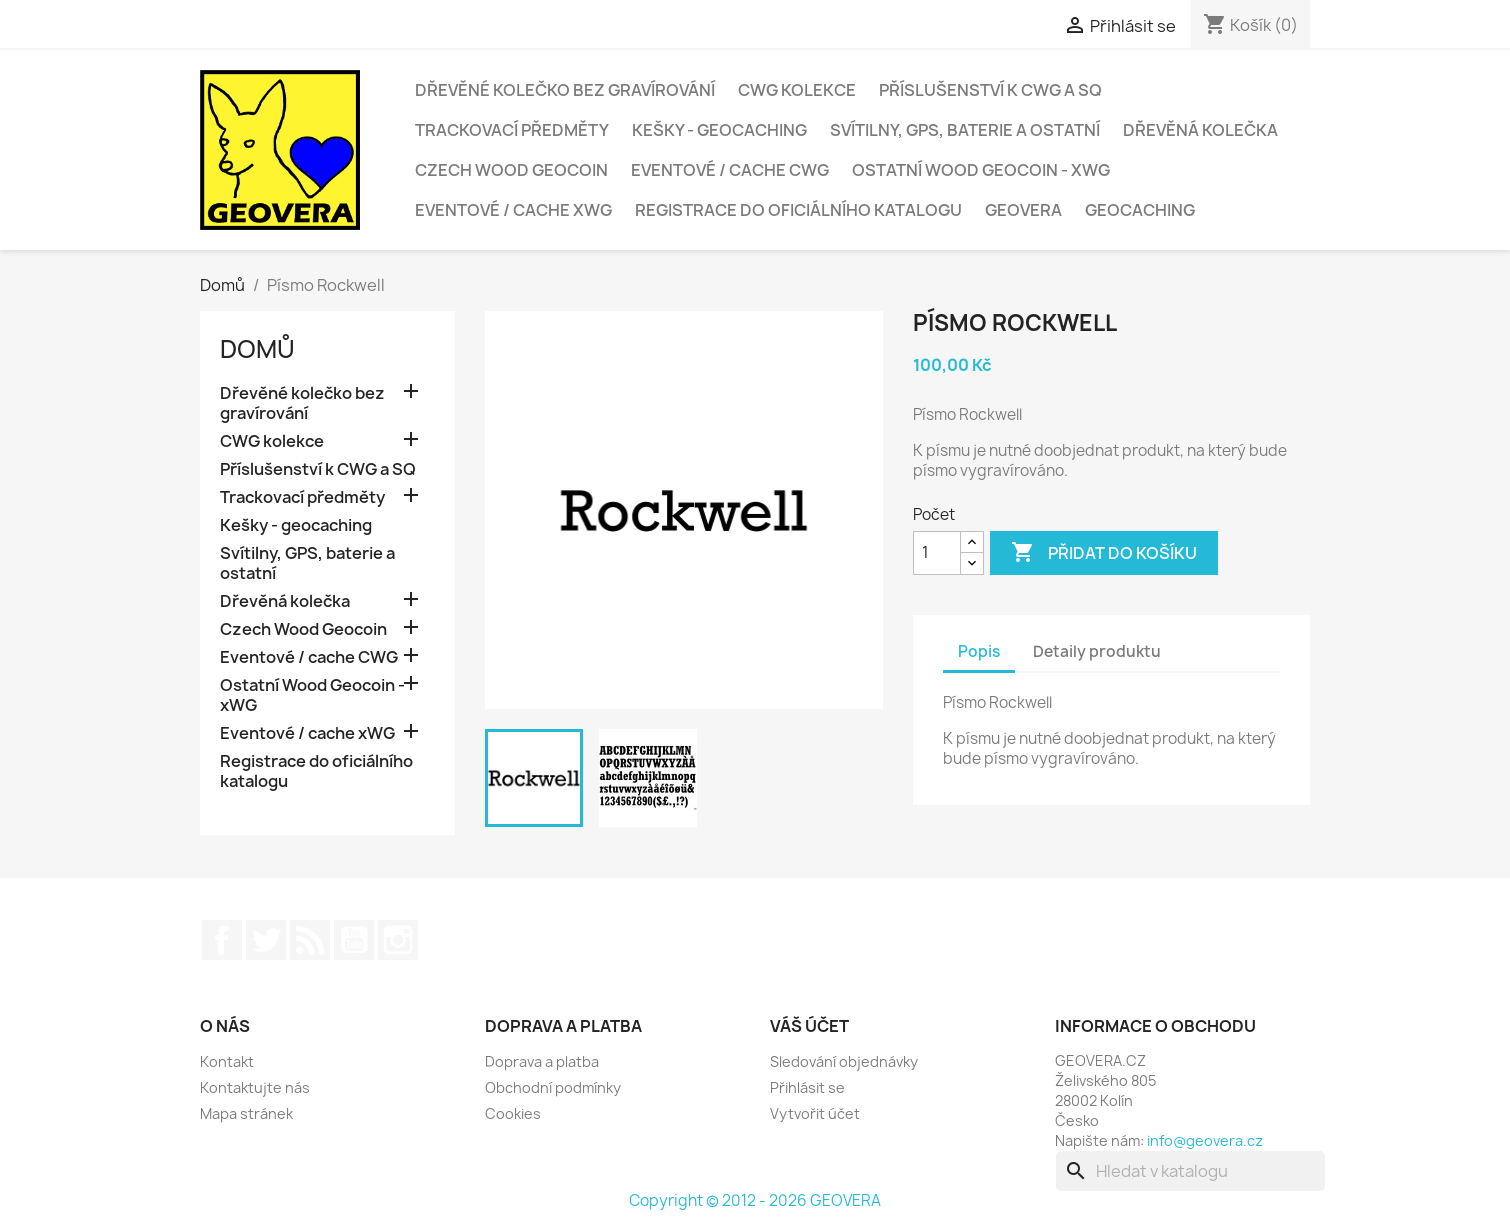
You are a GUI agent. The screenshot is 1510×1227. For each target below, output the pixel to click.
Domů (257, 349)
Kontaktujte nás (255, 1087)
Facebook (222, 940)
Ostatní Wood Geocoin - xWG (981, 170)
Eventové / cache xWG (513, 210)
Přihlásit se (807, 1087)
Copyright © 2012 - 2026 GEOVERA (755, 1200)
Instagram (398, 940)
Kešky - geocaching (719, 130)
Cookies (513, 1113)
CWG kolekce (797, 90)
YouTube (354, 940)
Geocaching (1140, 210)
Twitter (266, 940)
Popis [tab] (979, 651)
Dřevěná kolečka (1200, 130)
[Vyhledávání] (1190, 1171)
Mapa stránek (246, 1113)
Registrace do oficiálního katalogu (798, 210)
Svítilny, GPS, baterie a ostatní (965, 130)
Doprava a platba (542, 1061)
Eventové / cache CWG (730, 170)
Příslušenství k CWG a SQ (990, 90)
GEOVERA (1023, 210)
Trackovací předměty (512, 130)
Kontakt (227, 1061)
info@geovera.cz (1205, 1140)
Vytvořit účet (815, 1113)
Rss (310, 940)
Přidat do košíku (1104, 553)
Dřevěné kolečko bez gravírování (565, 90)
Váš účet (809, 1026)
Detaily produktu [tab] (1097, 651)
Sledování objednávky (844, 1061)
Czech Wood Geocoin (511, 170)
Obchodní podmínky (553, 1087)
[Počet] (937, 553)
